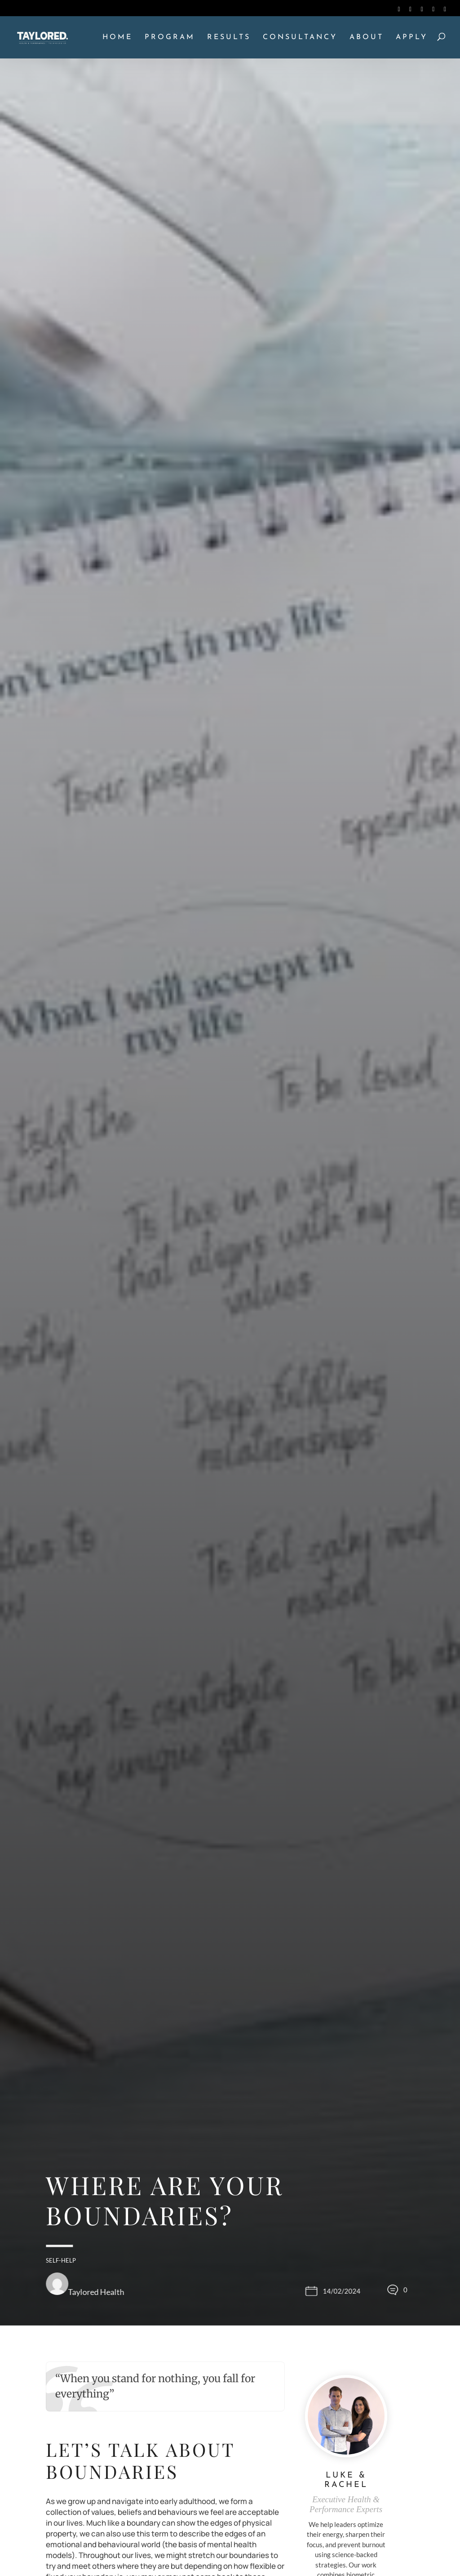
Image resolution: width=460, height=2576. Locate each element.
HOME (117, 37)
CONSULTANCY (300, 37)
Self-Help (61, 2260)
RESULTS (229, 37)
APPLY (412, 37)
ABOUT (366, 37)
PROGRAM (170, 37)
